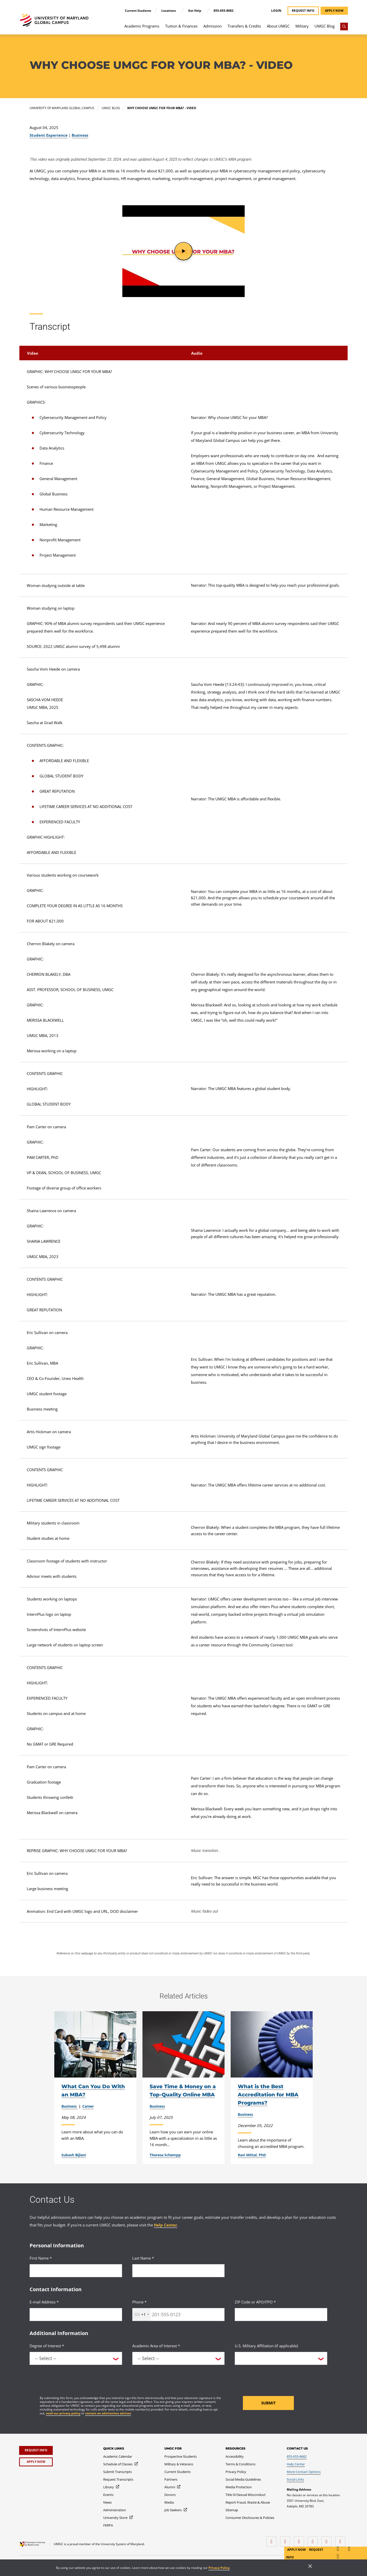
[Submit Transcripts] (117, 2471)
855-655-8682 (223, 10)
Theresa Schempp (165, 2155)
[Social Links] (295, 2479)
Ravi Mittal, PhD (252, 2155)
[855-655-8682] (297, 2456)
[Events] (108, 2494)
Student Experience (49, 135)
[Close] (310, 2566)
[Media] (169, 2502)
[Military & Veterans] (178, 2464)
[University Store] (118, 2517)
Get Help (195, 10)
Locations (169, 10)
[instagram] (300, 2540)
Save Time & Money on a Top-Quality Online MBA (183, 2090)
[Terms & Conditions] (240, 2464)
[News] (107, 2502)
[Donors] (170, 2494)
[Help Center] (296, 2464)
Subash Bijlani (73, 2155)
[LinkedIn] (286, 2540)
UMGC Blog (324, 26)
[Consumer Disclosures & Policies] (250, 2517)
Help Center (165, 2224)
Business (80, 135)
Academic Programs (141, 26)
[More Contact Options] (304, 2471)
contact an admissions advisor (108, 2413)
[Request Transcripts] (118, 2479)
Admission (212, 26)
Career (88, 2106)
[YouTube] (341, 2540)
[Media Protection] (239, 2487)
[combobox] (141, 2314)
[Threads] (327, 2540)
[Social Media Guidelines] (243, 2479)
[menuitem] (142, 28)
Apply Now (297, 2549)
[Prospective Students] (180, 2456)
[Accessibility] (235, 2456)
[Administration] (114, 2510)
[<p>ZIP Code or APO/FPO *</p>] (281, 2314)
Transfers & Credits (244, 26)
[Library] (111, 2487)
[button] (183, 251)
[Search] (344, 26)
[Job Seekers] (176, 2510)
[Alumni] (172, 2487)
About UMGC (278, 26)
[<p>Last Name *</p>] (178, 2270)
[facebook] (272, 2540)
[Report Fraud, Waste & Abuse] (248, 2502)
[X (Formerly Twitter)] (314, 2540)
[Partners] (170, 2479)
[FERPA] (108, 2525)
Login (276, 10)
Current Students (138, 10)
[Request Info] (36, 2450)
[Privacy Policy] (236, 2471)
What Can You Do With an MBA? (93, 2090)
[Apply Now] (36, 2461)
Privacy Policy (219, 2568)
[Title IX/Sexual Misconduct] (246, 2494)
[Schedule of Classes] (120, 2464)
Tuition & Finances (181, 26)
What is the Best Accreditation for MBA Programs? (268, 2094)
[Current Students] (177, 2471)
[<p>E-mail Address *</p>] (76, 2314)
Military (302, 26)
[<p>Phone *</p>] (178, 2314)
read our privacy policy (63, 2413)
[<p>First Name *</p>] (76, 2270)
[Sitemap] (232, 2510)
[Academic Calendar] (117, 2456)
